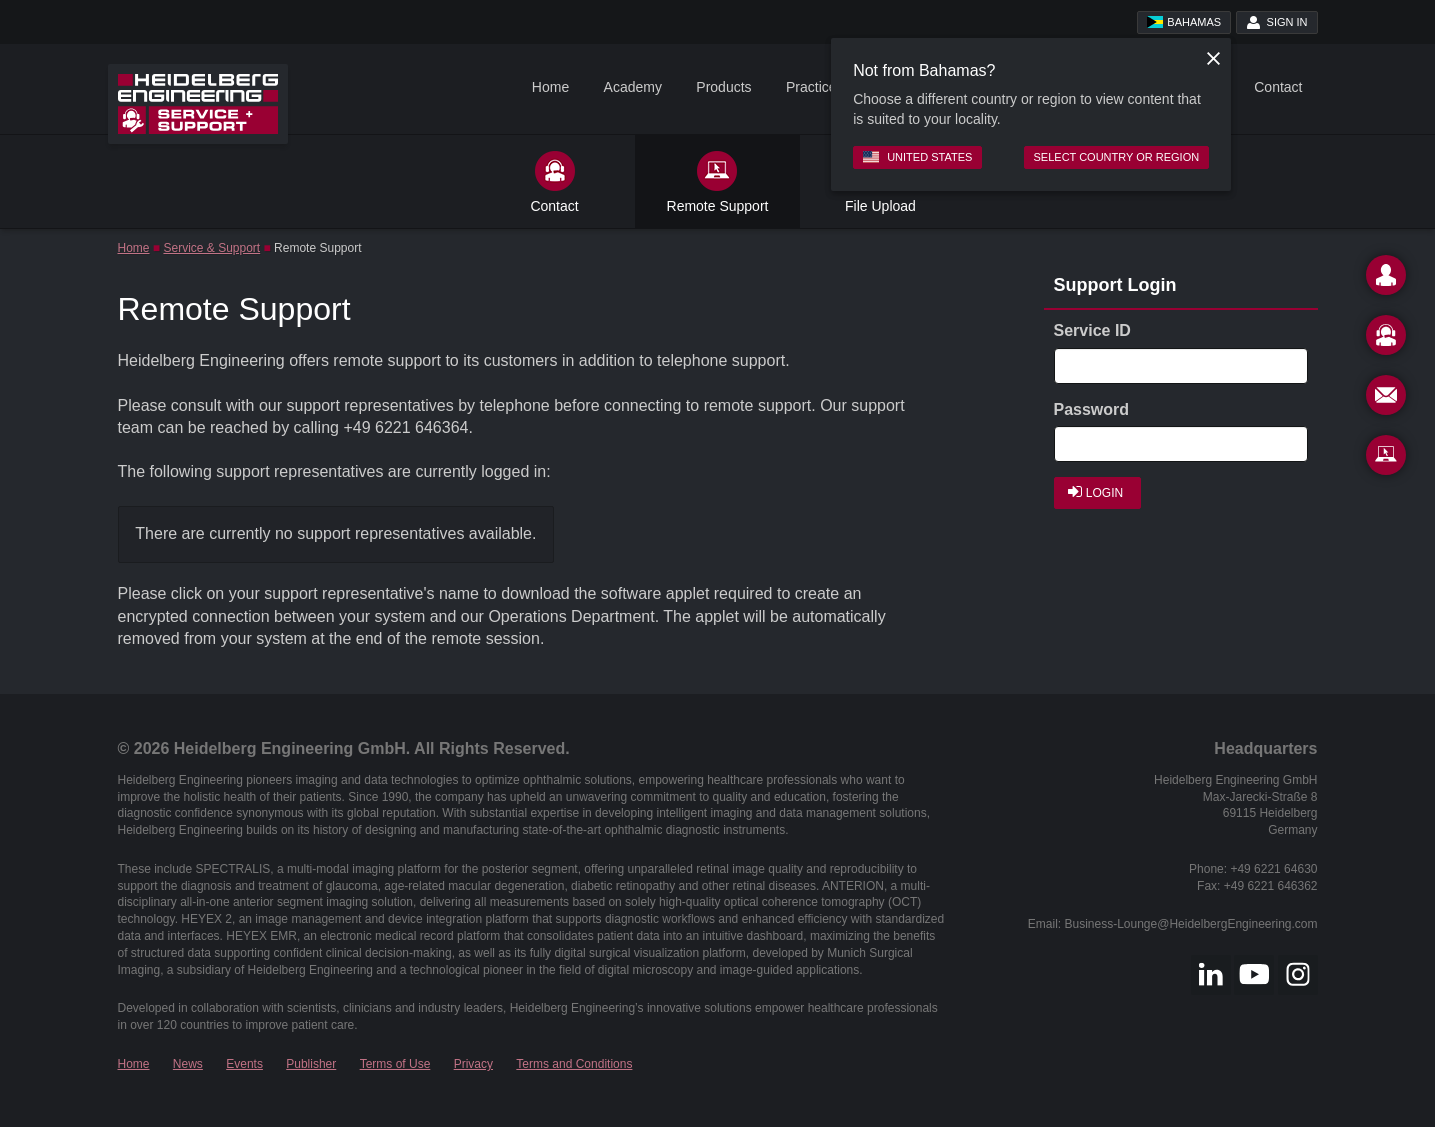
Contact (1278, 87)
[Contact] (1386, 279)
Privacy (473, 1064)
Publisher (311, 1064)
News (188, 1064)
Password (1092, 409)
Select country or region (1117, 157)
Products (723, 87)
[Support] (1386, 339)
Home (550, 87)
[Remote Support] (1386, 459)
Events (244, 1064)
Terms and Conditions (574, 1064)
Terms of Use (395, 1064)
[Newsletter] (1386, 399)
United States (917, 157)
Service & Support (211, 248)
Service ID (1092, 330)
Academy (633, 87)
